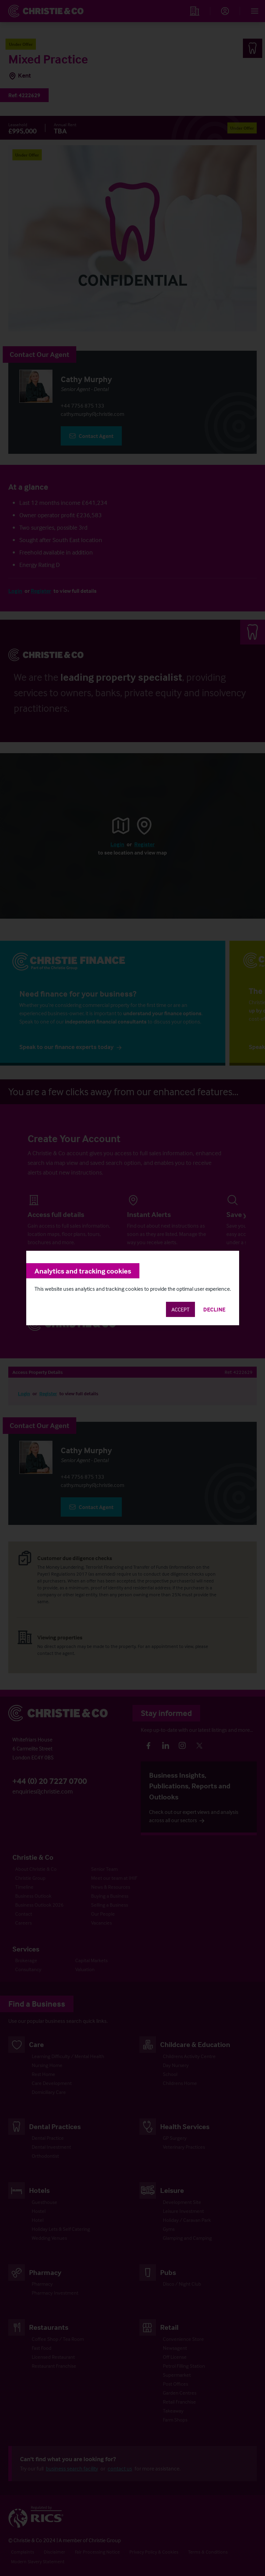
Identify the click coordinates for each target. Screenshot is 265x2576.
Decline (214, 1309)
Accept (180, 1309)
